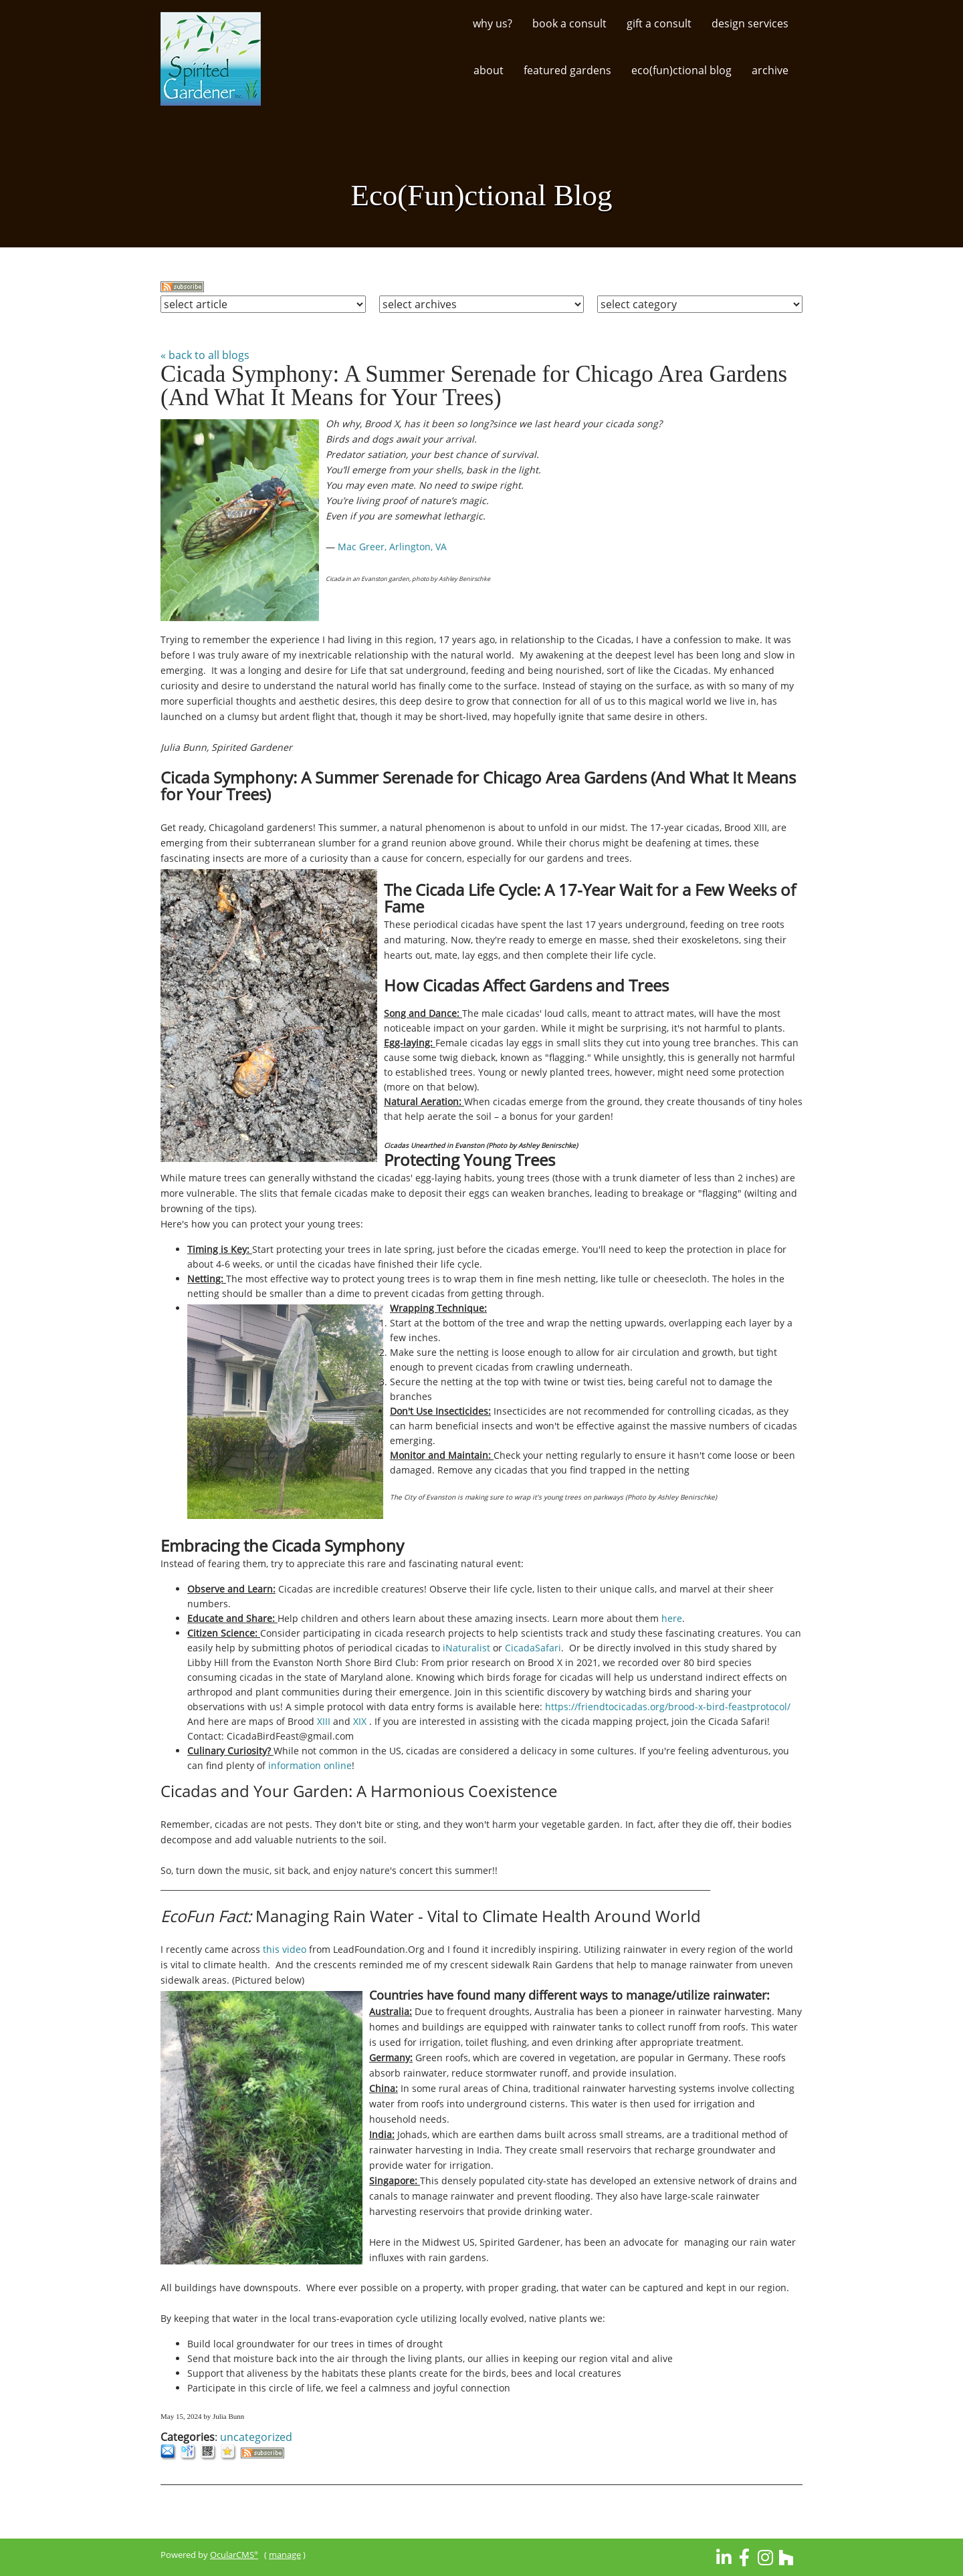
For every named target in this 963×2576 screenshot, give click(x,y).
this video (284, 1949)
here (671, 1618)
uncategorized (256, 2437)
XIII (323, 1721)
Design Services (750, 23)
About (488, 70)
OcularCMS (234, 2555)
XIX (359, 1721)
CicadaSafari (533, 1647)
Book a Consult (569, 23)
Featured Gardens (567, 70)
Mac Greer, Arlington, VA (393, 546)
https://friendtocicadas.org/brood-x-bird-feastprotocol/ (667, 1706)
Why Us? (492, 23)
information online (308, 1765)
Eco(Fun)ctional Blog (681, 70)
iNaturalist (466, 1647)
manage (285, 2555)
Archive (770, 70)
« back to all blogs (204, 355)
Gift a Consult (659, 23)
